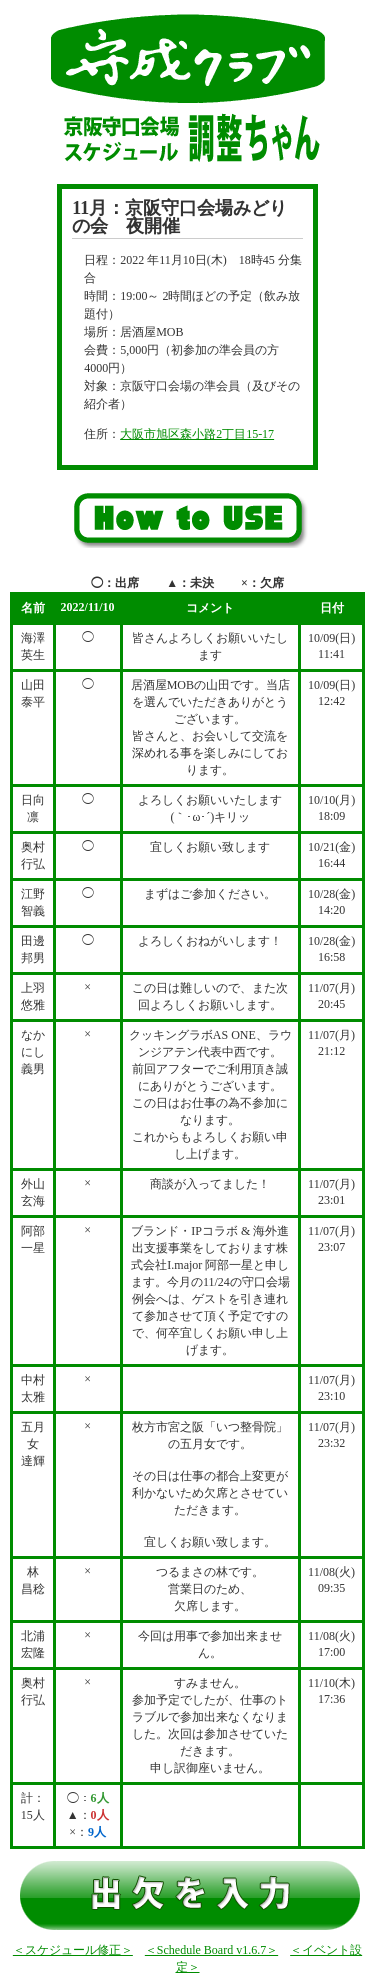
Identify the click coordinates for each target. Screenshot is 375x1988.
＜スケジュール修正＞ (73, 1950)
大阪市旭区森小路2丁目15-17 (197, 434)
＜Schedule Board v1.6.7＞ (211, 1950)
